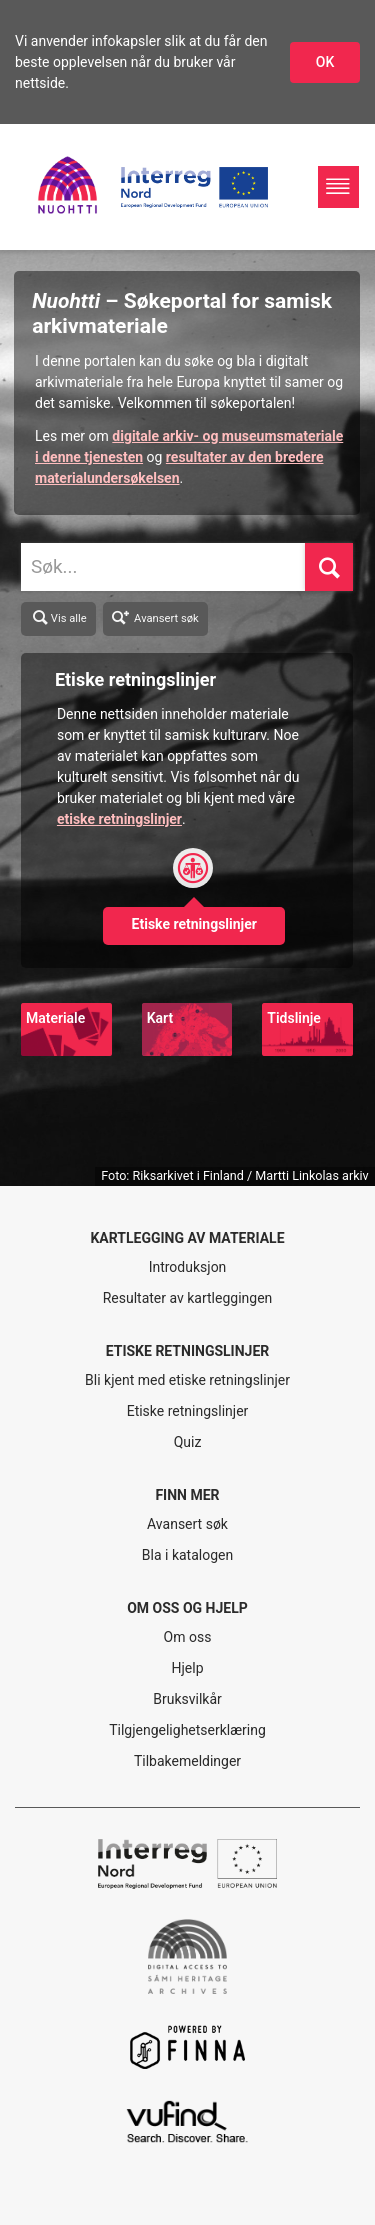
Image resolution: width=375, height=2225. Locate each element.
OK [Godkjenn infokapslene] (325, 62)
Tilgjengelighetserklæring (187, 1730)
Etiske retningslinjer (188, 1411)
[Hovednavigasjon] (338, 186)
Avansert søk (155, 616)
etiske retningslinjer (119, 819)
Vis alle (58, 618)
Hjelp (187, 1668)
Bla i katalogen (187, 1555)
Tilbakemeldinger (187, 1761)
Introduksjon (188, 1267)
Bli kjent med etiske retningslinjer (187, 1380)
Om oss (188, 1637)
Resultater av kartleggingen (188, 1298)
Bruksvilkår (187, 1699)
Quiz (188, 1442)
